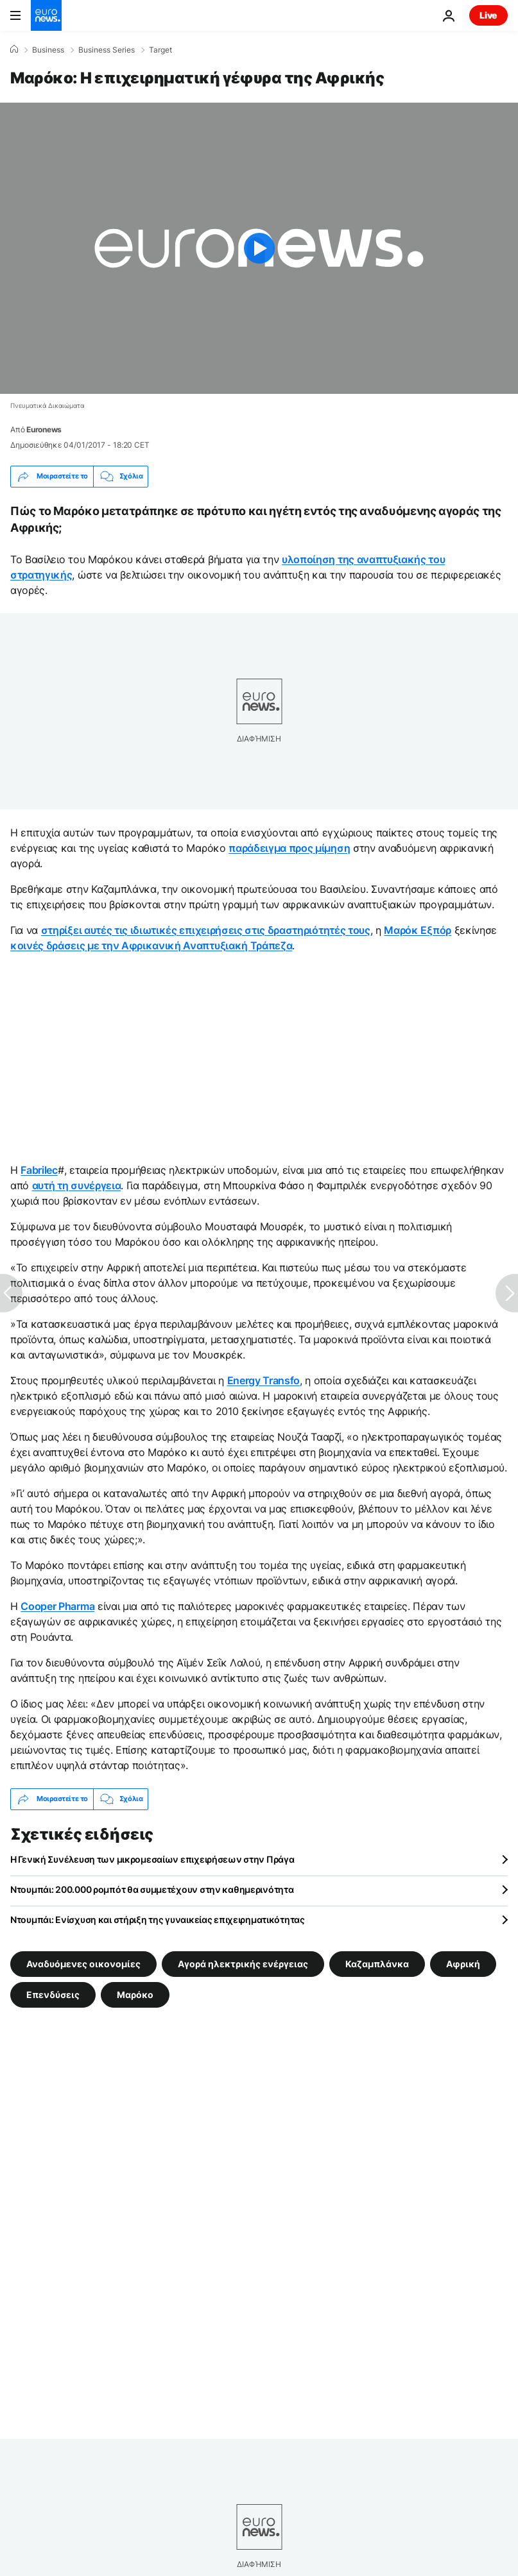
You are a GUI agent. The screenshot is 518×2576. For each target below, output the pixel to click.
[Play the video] (259, 248)
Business (48, 50)
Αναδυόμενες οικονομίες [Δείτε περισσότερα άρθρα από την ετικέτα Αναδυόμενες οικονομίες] (83, 1963)
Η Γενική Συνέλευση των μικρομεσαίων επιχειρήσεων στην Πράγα (152, 1859)
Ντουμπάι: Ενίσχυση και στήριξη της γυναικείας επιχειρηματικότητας (157, 1919)
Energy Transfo (263, 1380)
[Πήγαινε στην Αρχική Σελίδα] (46, 15)
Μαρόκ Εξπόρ (417, 930)
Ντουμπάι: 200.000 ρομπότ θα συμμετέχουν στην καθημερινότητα (151, 1889)
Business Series (106, 50)
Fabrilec (39, 1170)
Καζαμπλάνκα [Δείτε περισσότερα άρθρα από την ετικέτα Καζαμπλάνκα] (377, 1963)
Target (160, 50)
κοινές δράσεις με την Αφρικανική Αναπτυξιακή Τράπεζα (151, 945)
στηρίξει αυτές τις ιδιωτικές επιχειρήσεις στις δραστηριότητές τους (205, 930)
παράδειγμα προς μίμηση (289, 848)
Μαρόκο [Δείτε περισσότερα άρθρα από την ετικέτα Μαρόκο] (135, 1994)
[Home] (14, 49)
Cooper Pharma (57, 1606)
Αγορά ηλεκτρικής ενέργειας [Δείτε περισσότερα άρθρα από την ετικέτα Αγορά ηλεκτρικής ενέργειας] (243, 1963)
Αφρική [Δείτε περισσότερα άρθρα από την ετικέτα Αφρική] (463, 1963)
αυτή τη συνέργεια (76, 1185)
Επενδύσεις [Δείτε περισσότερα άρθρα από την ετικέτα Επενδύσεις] (53, 1994)
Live (488, 15)
